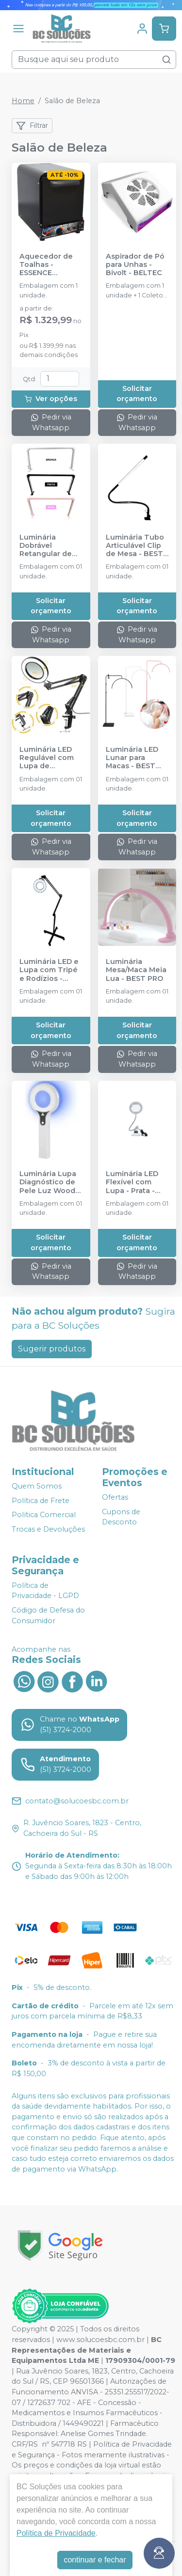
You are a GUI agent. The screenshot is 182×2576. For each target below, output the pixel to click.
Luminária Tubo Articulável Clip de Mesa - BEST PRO (135, 546)
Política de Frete (40, 1500)
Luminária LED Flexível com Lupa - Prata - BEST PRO (132, 1182)
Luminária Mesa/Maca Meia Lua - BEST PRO (136, 970)
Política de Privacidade (56, 2533)
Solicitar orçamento (136, 393)
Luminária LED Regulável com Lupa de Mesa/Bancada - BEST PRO (49, 758)
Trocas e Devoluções (48, 1529)
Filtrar (32, 126)
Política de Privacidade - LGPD (45, 1590)
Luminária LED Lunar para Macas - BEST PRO (132, 758)
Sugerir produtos (51, 1348)
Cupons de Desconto (121, 1517)
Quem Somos (37, 1486)
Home (23, 100)
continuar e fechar (95, 2560)
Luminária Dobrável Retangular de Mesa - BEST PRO (45, 546)
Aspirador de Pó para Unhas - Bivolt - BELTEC (135, 265)
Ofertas (115, 1497)
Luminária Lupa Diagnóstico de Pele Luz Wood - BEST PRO (49, 1182)
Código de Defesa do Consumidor (48, 1615)
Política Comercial (44, 1515)
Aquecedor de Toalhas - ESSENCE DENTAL (46, 265)
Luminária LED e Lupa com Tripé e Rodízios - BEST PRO (49, 970)
